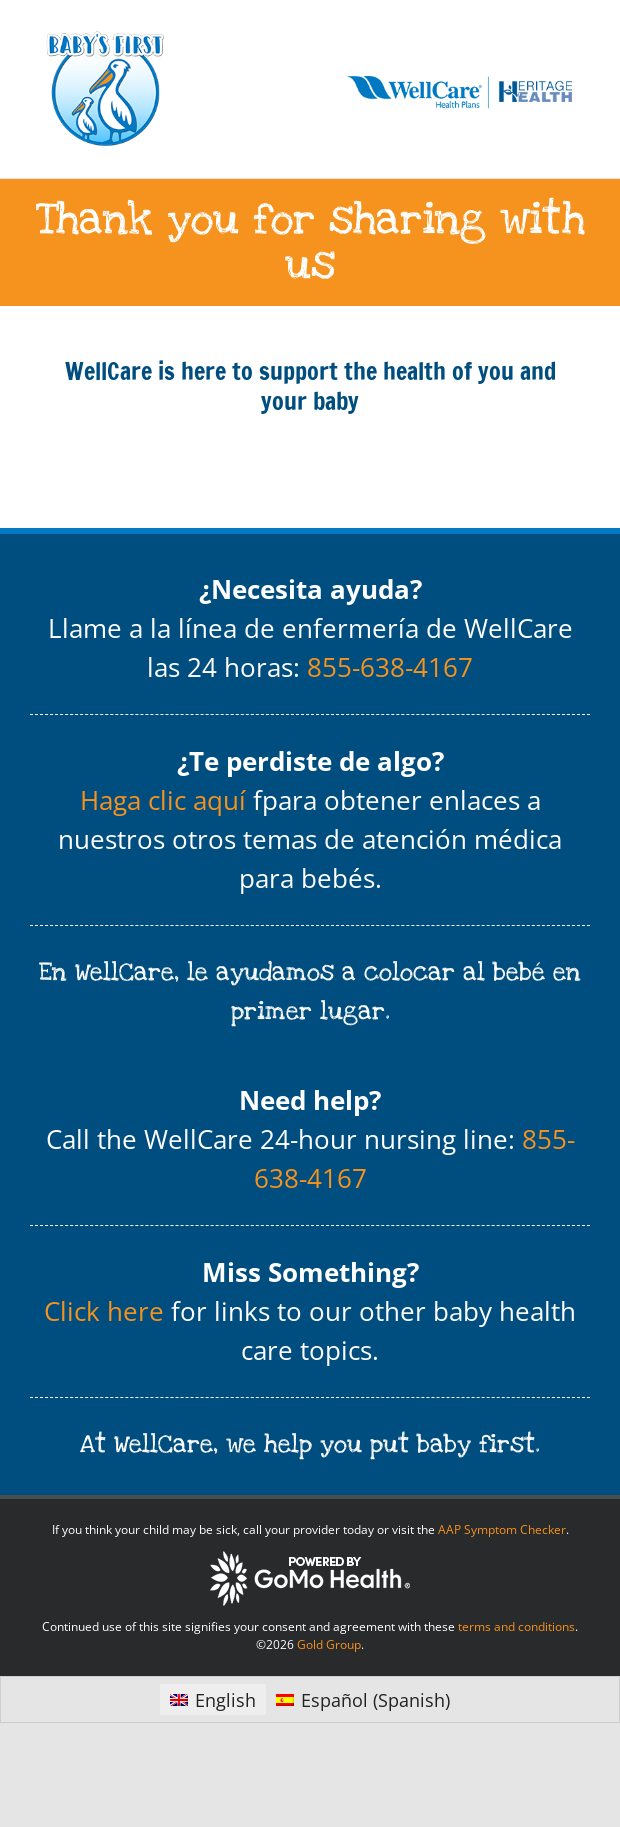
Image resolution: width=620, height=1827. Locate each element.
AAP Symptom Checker (502, 1529)
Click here (104, 1311)
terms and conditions (516, 1626)
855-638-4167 (390, 667)
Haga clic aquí (163, 800)
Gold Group (329, 1644)
